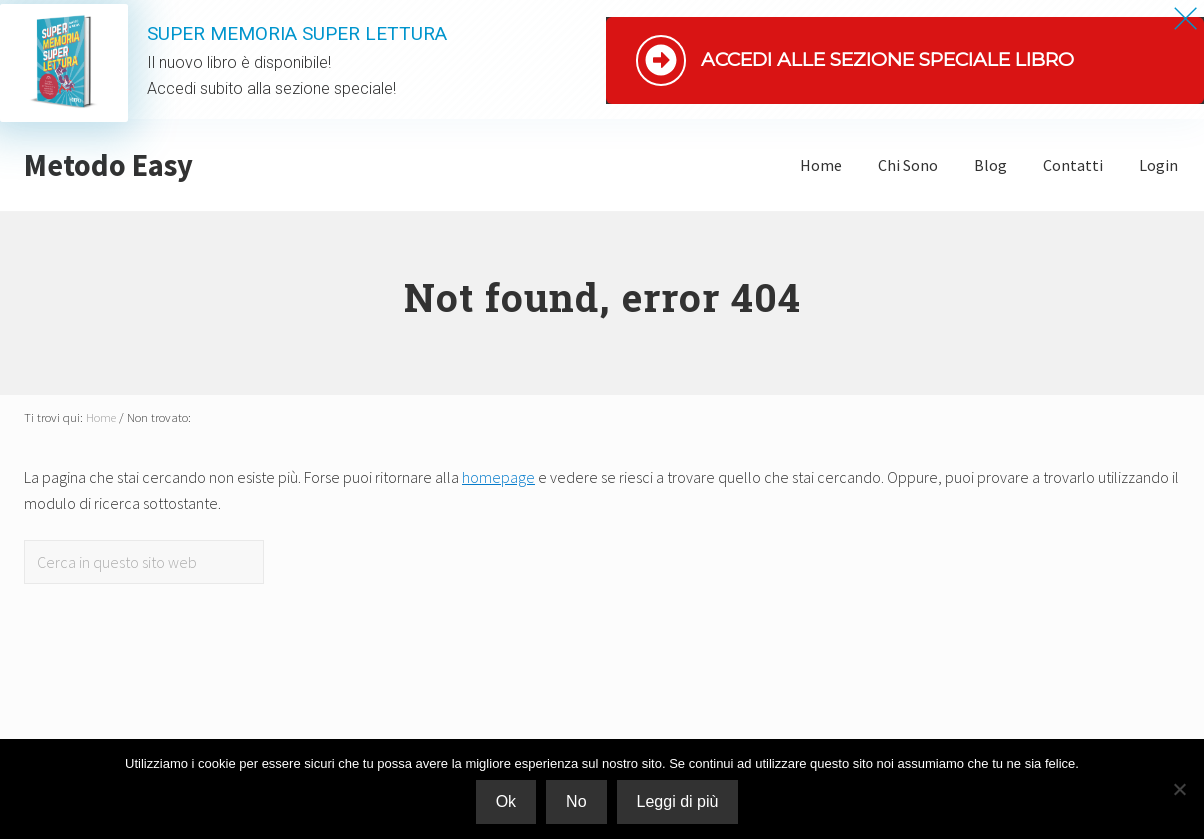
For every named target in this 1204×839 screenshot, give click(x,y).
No (576, 801)
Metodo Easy (108, 165)
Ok (506, 801)
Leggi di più (678, 801)
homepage (498, 477)
